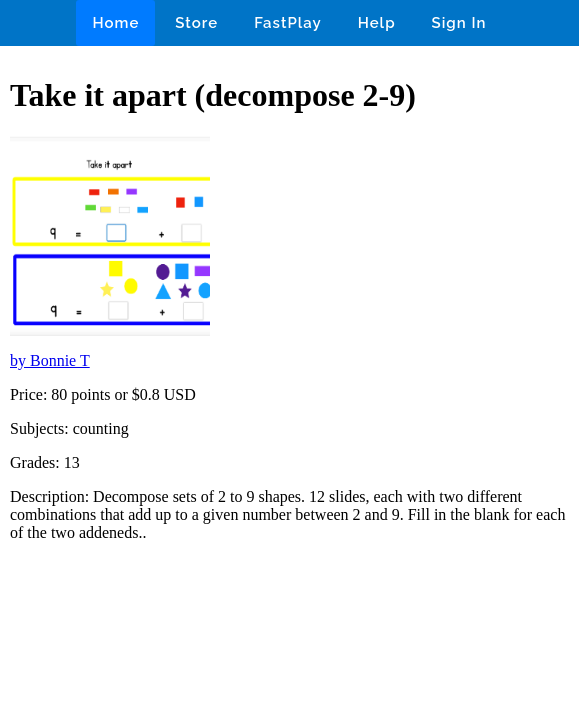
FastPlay (288, 23)
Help (377, 23)
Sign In (459, 23)
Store (196, 23)
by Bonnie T (50, 360)
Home (115, 23)
